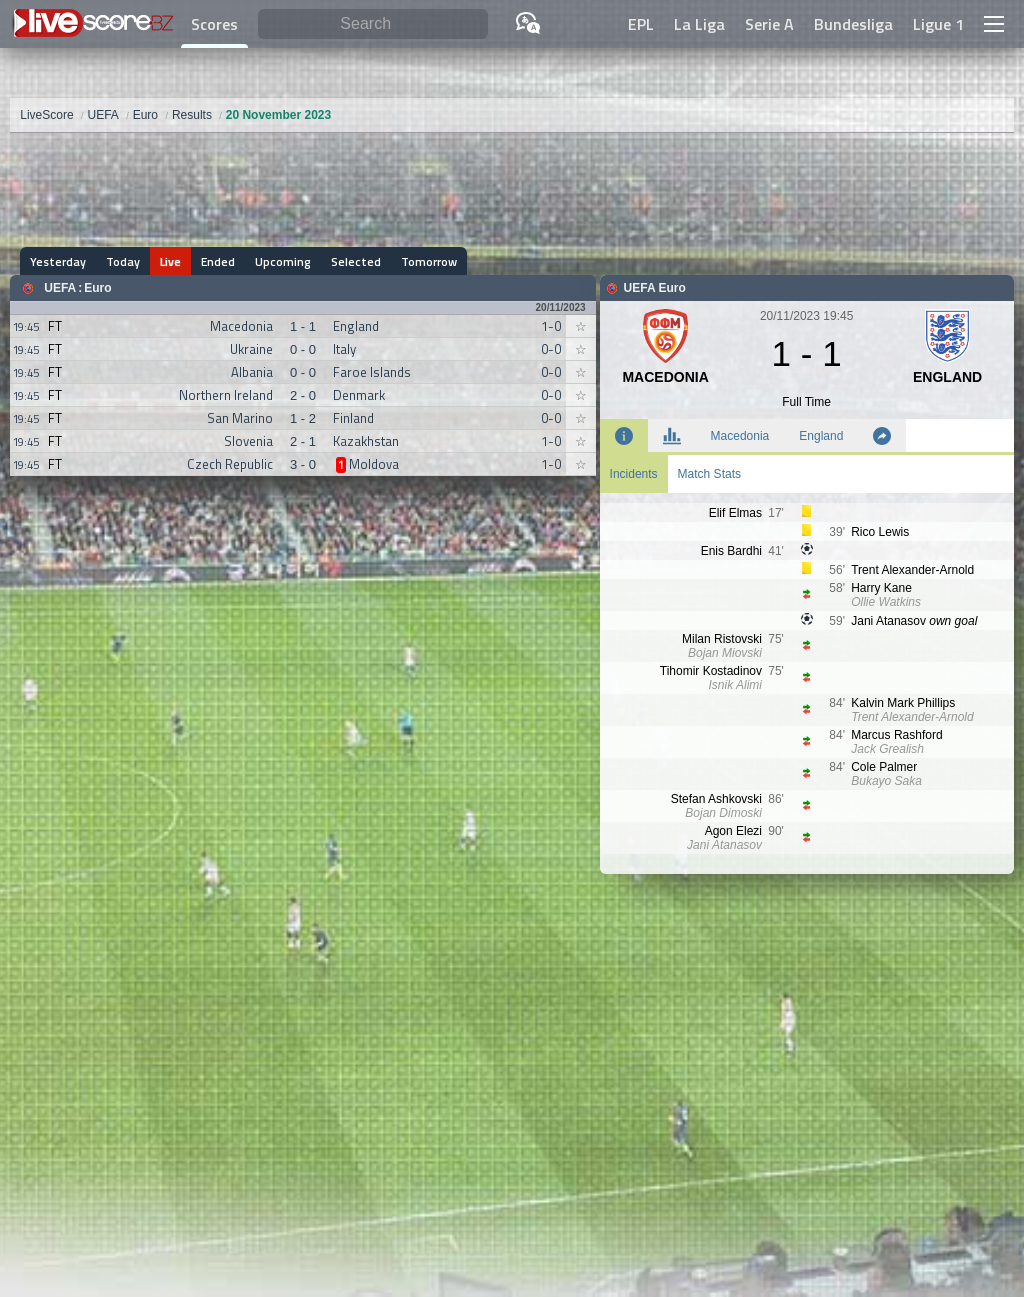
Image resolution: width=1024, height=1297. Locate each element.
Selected (356, 261)
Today (123, 261)
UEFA (60, 288)
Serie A (769, 24)
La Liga (699, 24)
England (821, 436)
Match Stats (709, 474)
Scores (214, 24)
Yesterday (58, 261)
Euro (97, 288)
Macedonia (740, 436)
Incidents (634, 474)
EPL (641, 24)
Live (170, 261)
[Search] (373, 24)
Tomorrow (429, 261)
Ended (218, 261)
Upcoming (283, 261)
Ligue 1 (938, 24)
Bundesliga (853, 24)
